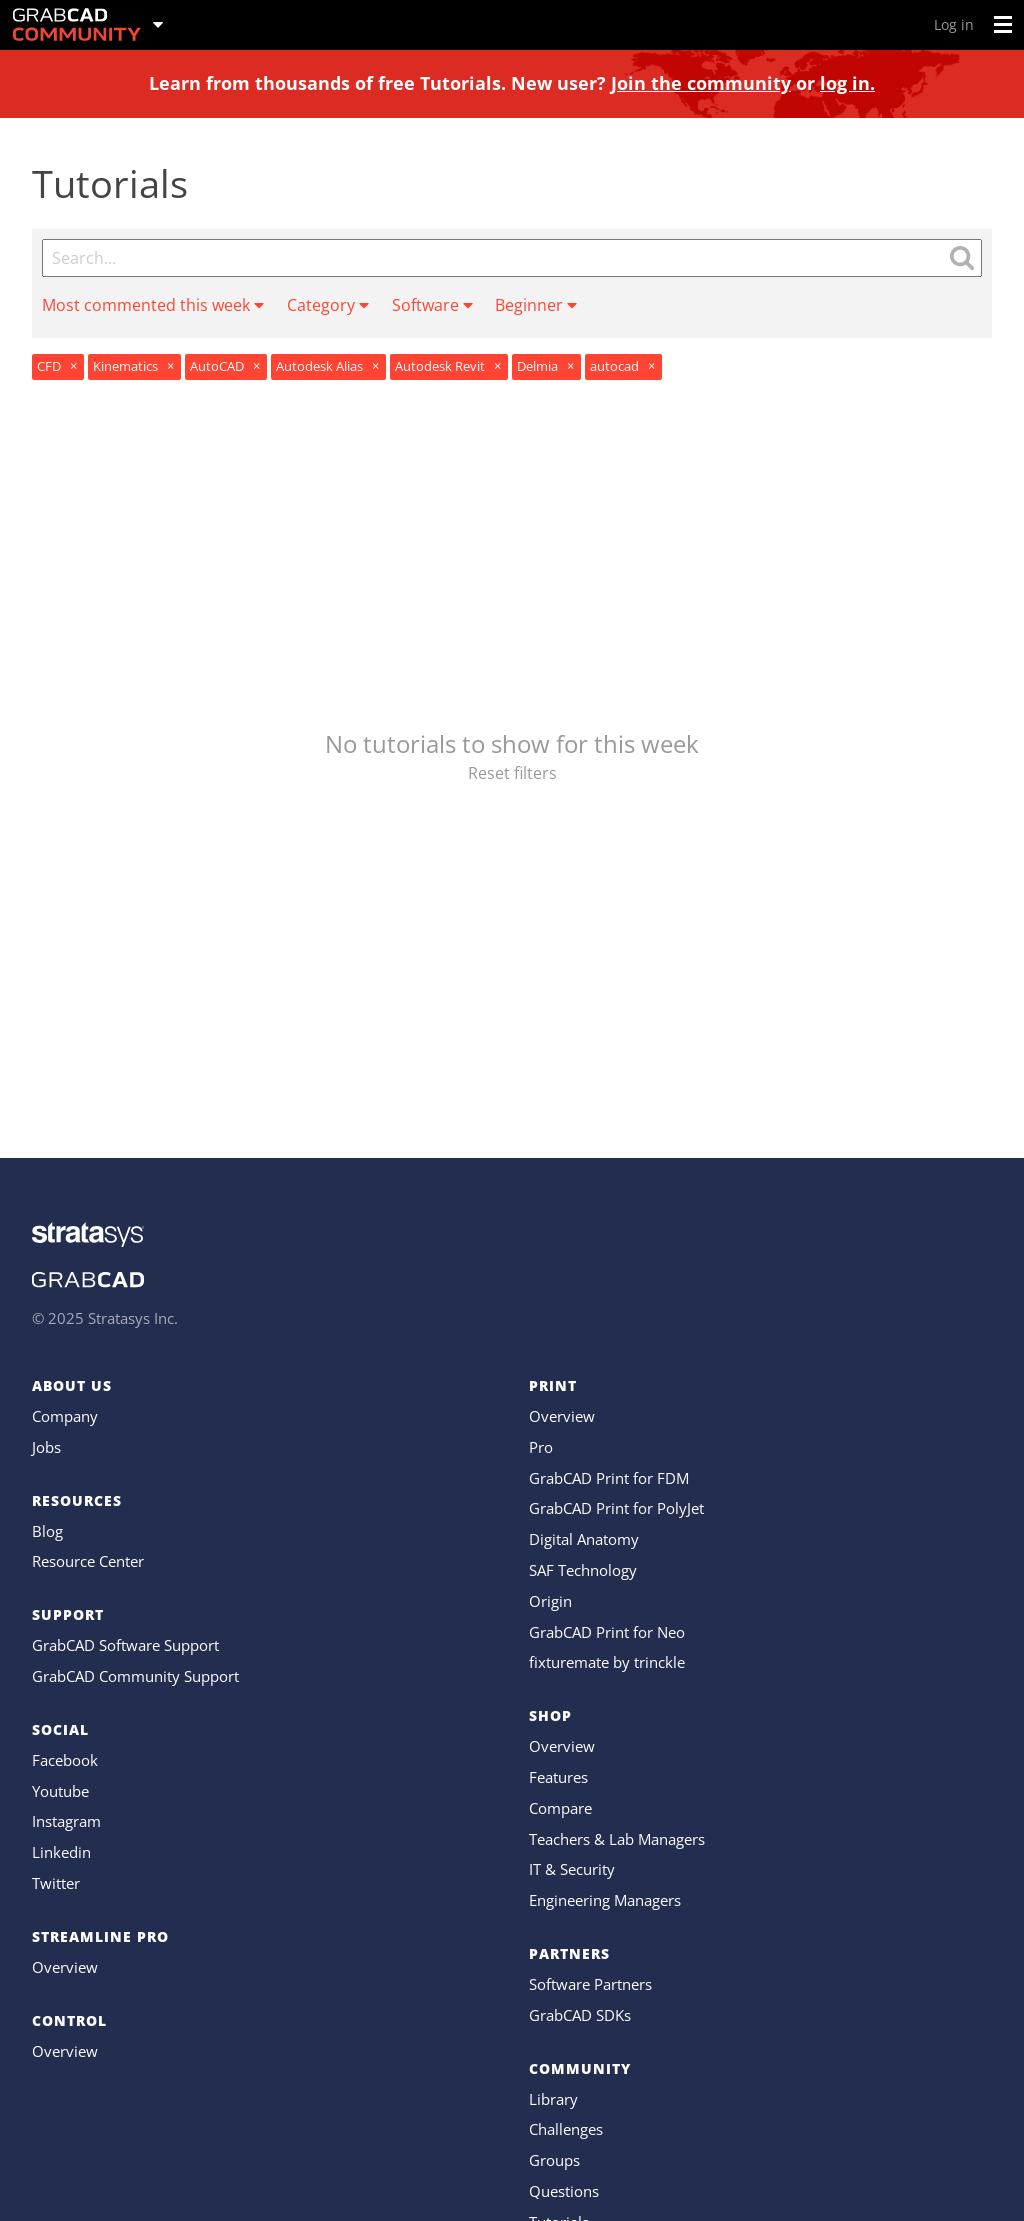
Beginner (536, 305)
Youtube (60, 1791)
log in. (847, 83)
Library (553, 2099)
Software (432, 305)
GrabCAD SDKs (580, 2015)
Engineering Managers (605, 1900)
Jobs (46, 1447)
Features (558, 1777)
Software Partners (590, 1984)
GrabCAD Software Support (125, 1645)
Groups (554, 2160)
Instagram (66, 1821)
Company (65, 1416)
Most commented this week (153, 305)
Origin (550, 1601)
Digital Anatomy (584, 1539)
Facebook (65, 1760)
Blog (47, 1531)
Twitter (56, 1883)
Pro (541, 1447)
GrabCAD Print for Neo (607, 1632)
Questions (564, 2191)
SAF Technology (583, 1570)
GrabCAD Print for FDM (609, 1478)
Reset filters (512, 773)
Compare (560, 1808)
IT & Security (572, 1869)
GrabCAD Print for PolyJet (616, 1508)
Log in (954, 24)
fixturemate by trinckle (607, 1662)
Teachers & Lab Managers (617, 1839)
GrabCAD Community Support (135, 1676)
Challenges (566, 2129)
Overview (65, 1967)
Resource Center (88, 1561)
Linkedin (61, 1852)
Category (328, 305)
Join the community (701, 83)
